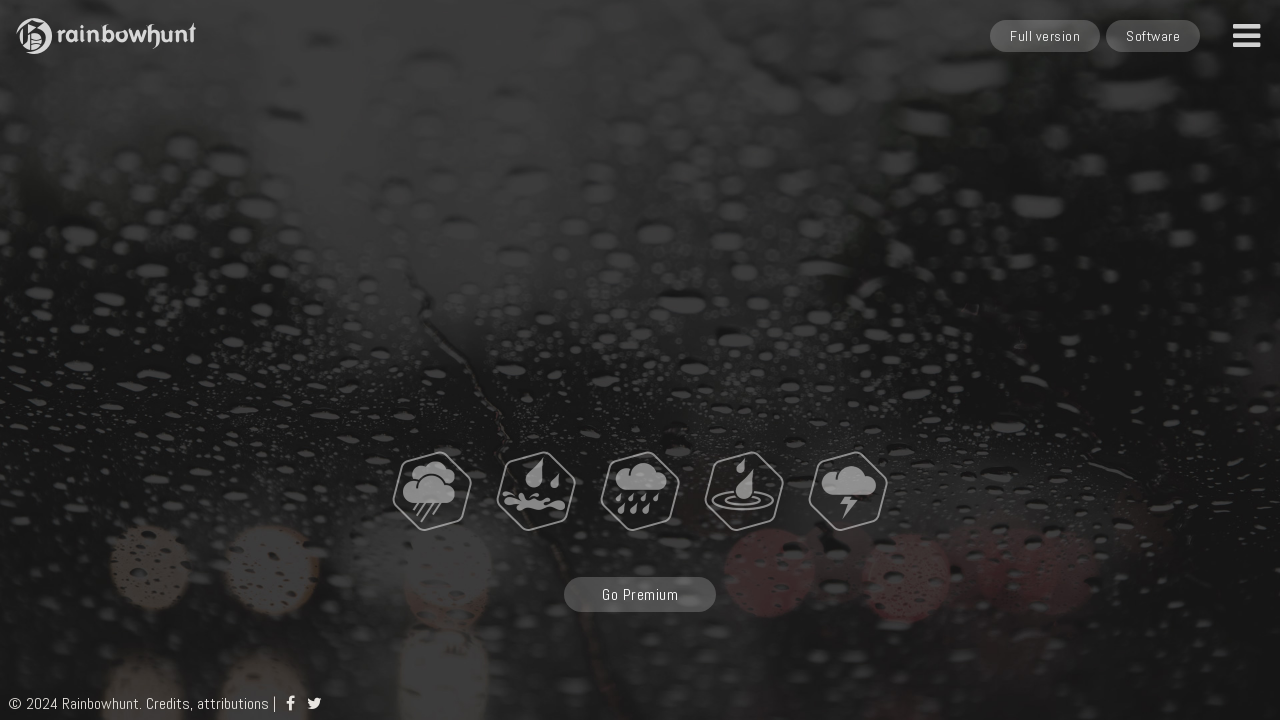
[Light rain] (432, 490)
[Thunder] (848, 490)
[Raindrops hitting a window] (536, 490)
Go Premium (640, 594)
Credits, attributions (207, 703)
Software (1153, 36)
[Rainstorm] (640, 490)
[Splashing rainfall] (744, 490)
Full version (1045, 36)
